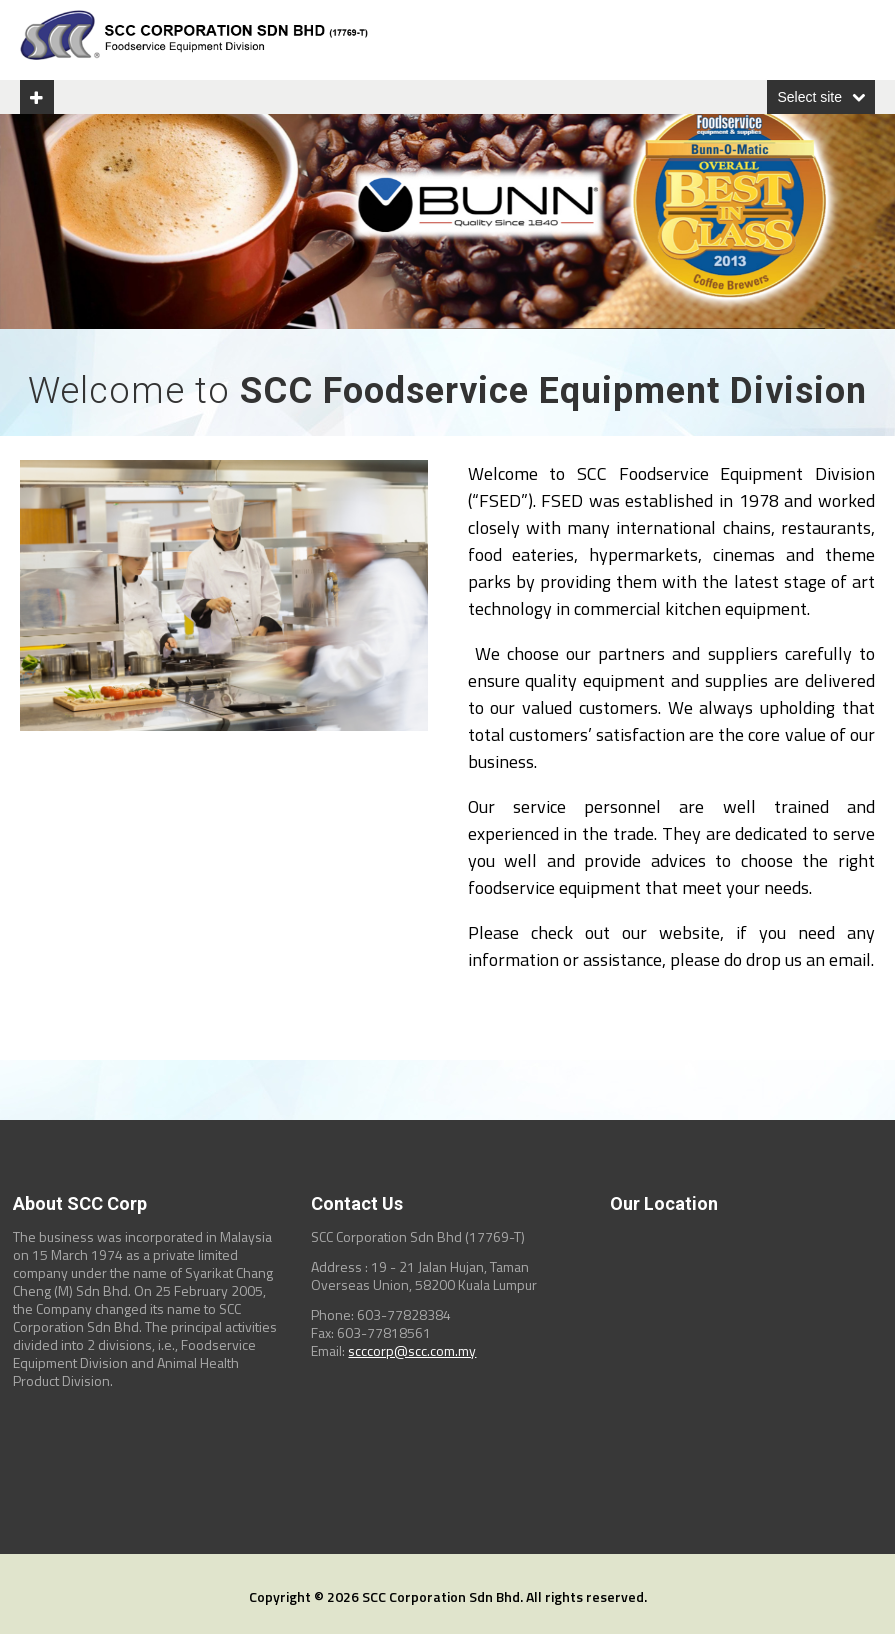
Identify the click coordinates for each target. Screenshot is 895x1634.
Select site (809, 97)
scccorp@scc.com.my (412, 1350)
